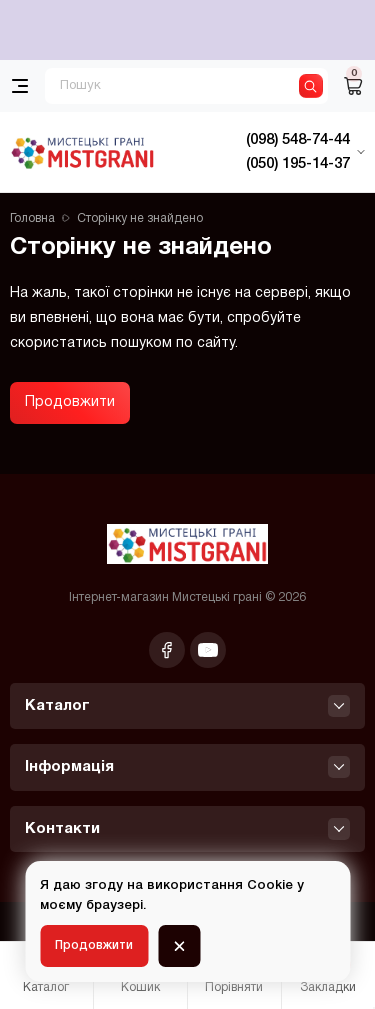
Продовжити (70, 402)
